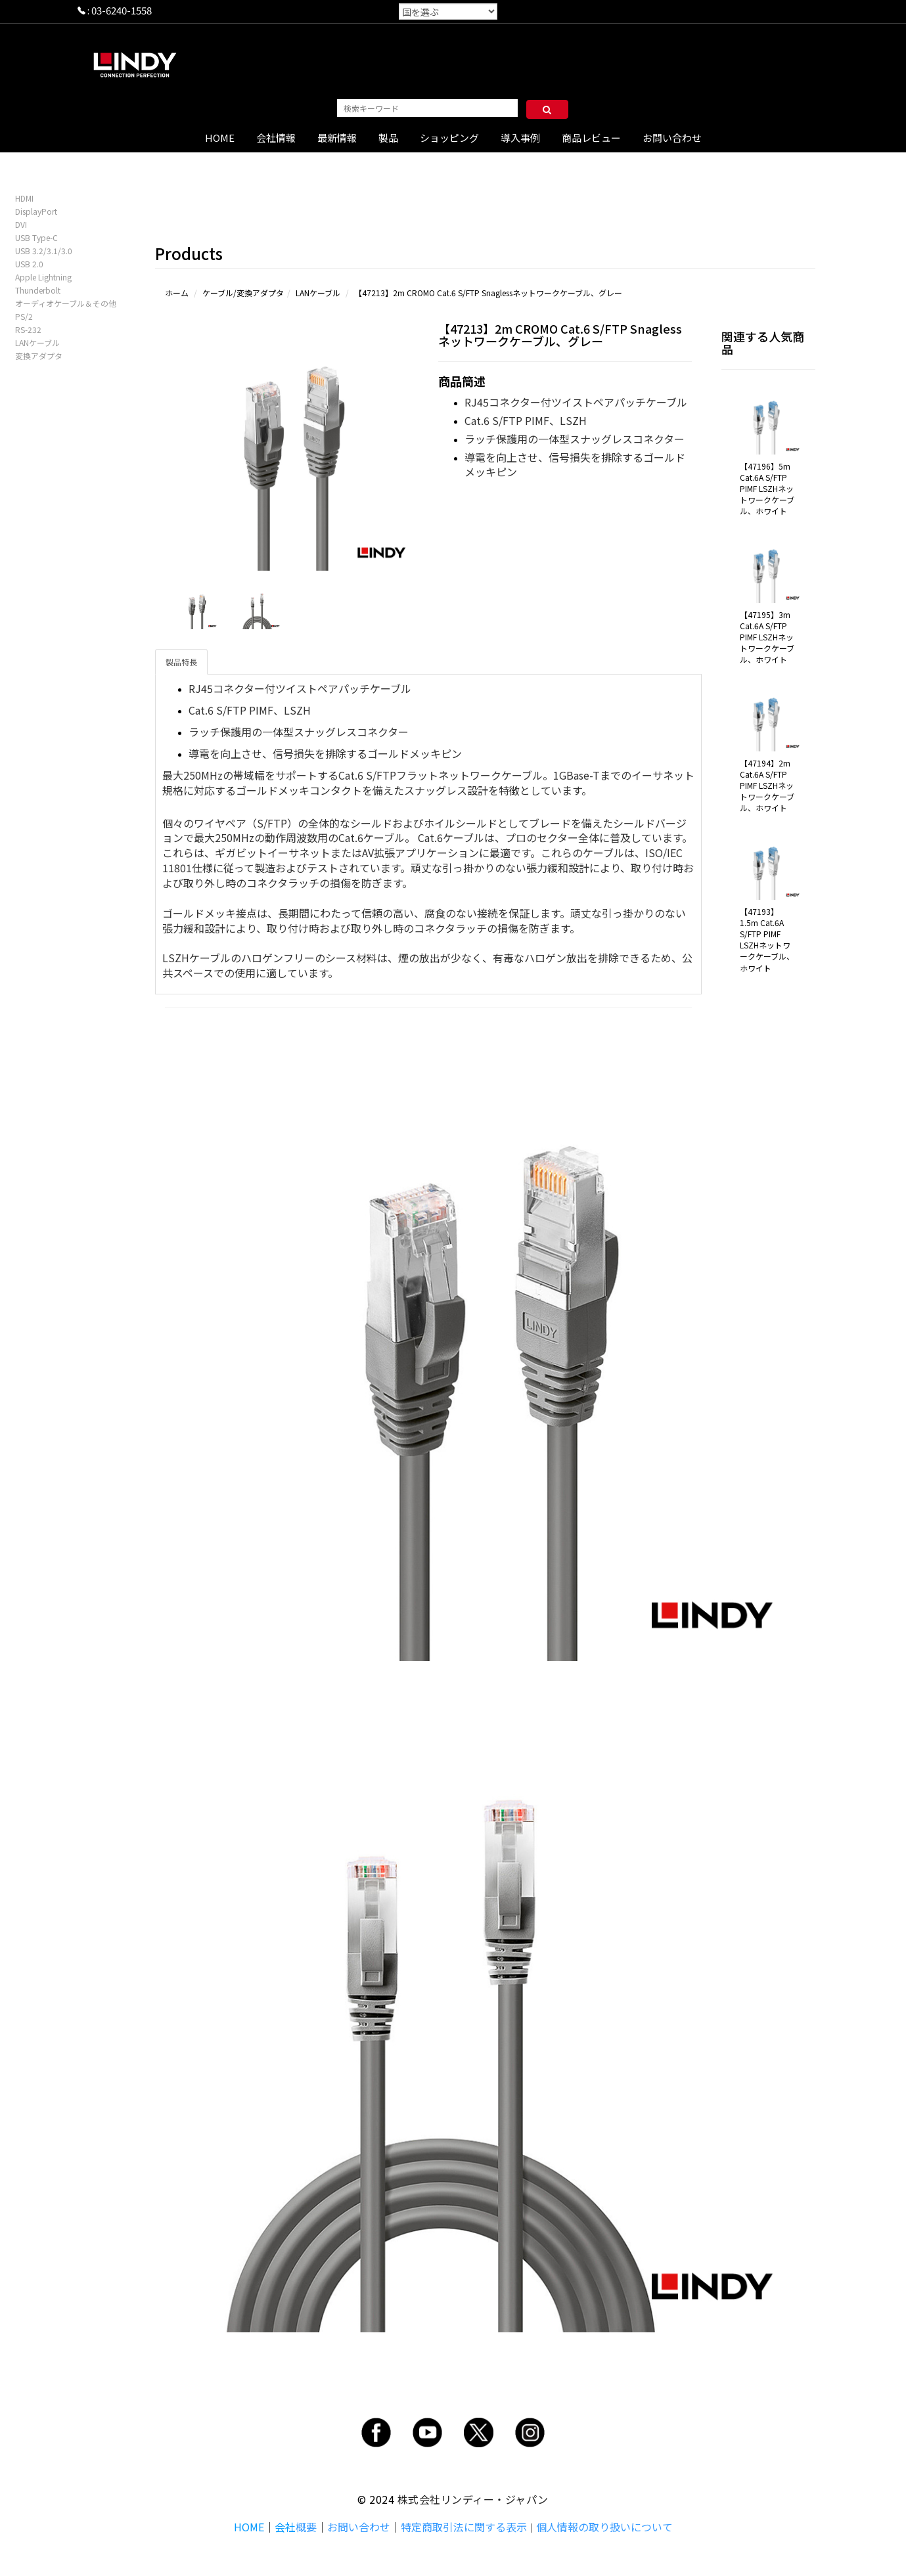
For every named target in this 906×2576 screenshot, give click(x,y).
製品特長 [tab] (181, 661)
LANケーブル (37, 342)
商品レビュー (591, 137)
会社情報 (276, 137)
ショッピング (449, 137)
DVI (21, 224)
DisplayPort (36, 211)
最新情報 (337, 137)
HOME (220, 137)
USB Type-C (36, 237)
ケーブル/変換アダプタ (243, 292)
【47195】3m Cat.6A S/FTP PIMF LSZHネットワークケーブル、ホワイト (767, 637)
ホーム (177, 292)
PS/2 (24, 316)
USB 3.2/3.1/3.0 (43, 250)
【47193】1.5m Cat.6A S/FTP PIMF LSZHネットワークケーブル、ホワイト (767, 939)
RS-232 (28, 329)
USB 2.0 (29, 263)
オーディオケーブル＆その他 (65, 303)
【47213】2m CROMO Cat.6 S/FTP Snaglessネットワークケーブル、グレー (488, 292)
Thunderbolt (37, 290)
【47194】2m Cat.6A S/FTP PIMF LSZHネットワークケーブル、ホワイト (767, 785)
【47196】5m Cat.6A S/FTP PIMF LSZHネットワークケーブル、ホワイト (767, 488)
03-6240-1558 (121, 10)
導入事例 (520, 137)
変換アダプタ (38, 355)
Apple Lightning (43, 276)
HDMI (24, 198)
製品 (388, 137)
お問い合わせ (672, 137)
